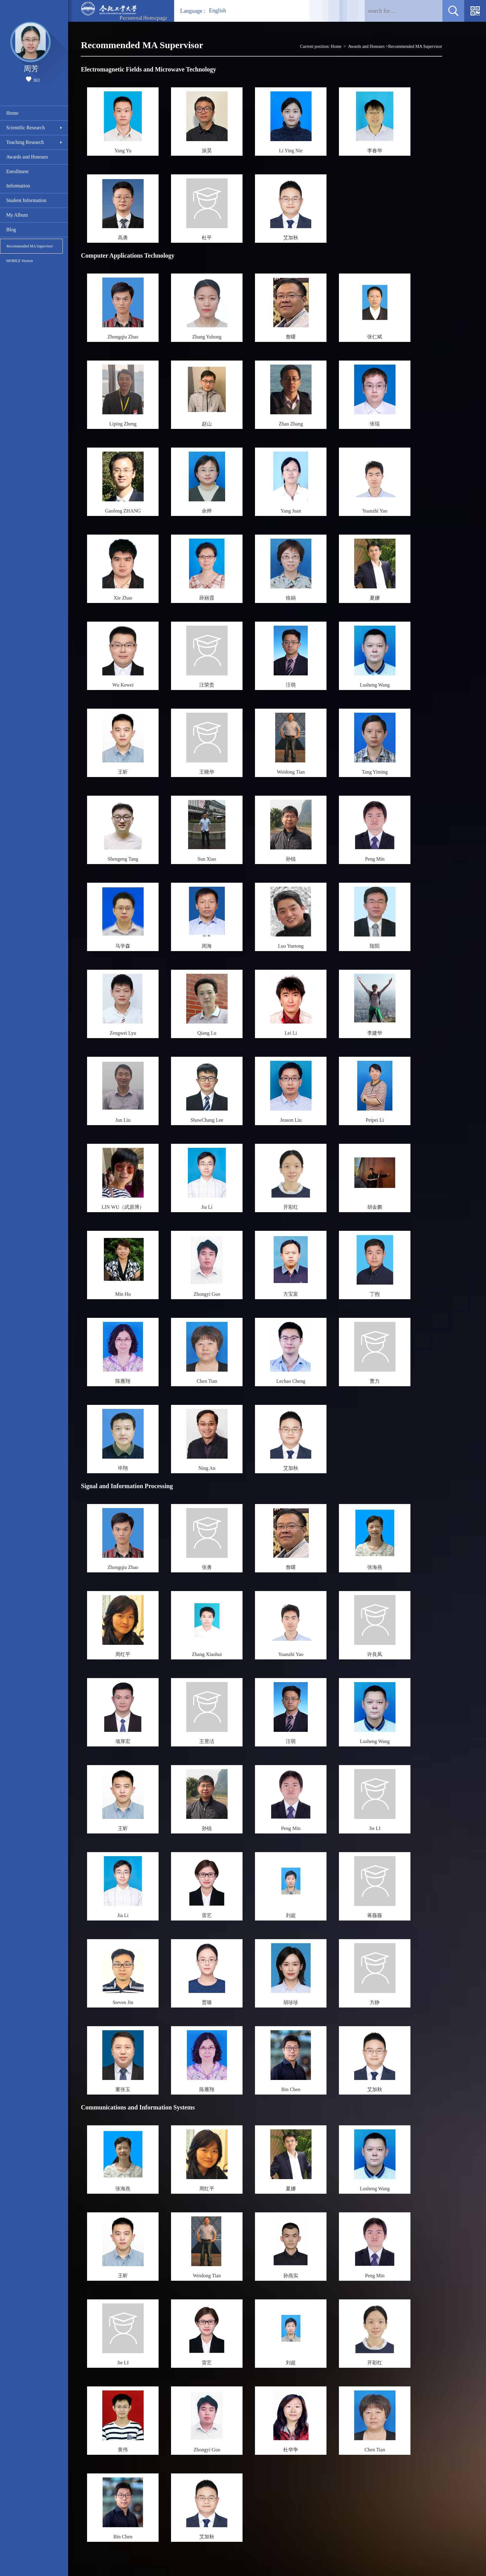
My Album (17, 215)
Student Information (26, 200)
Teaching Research (25, 142)
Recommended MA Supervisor (30, 246)
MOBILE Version (19, 261)
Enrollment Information (18, 178)
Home (12, 113)
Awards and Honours (27, 156)
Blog (11, 229)
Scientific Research (25, 127)
